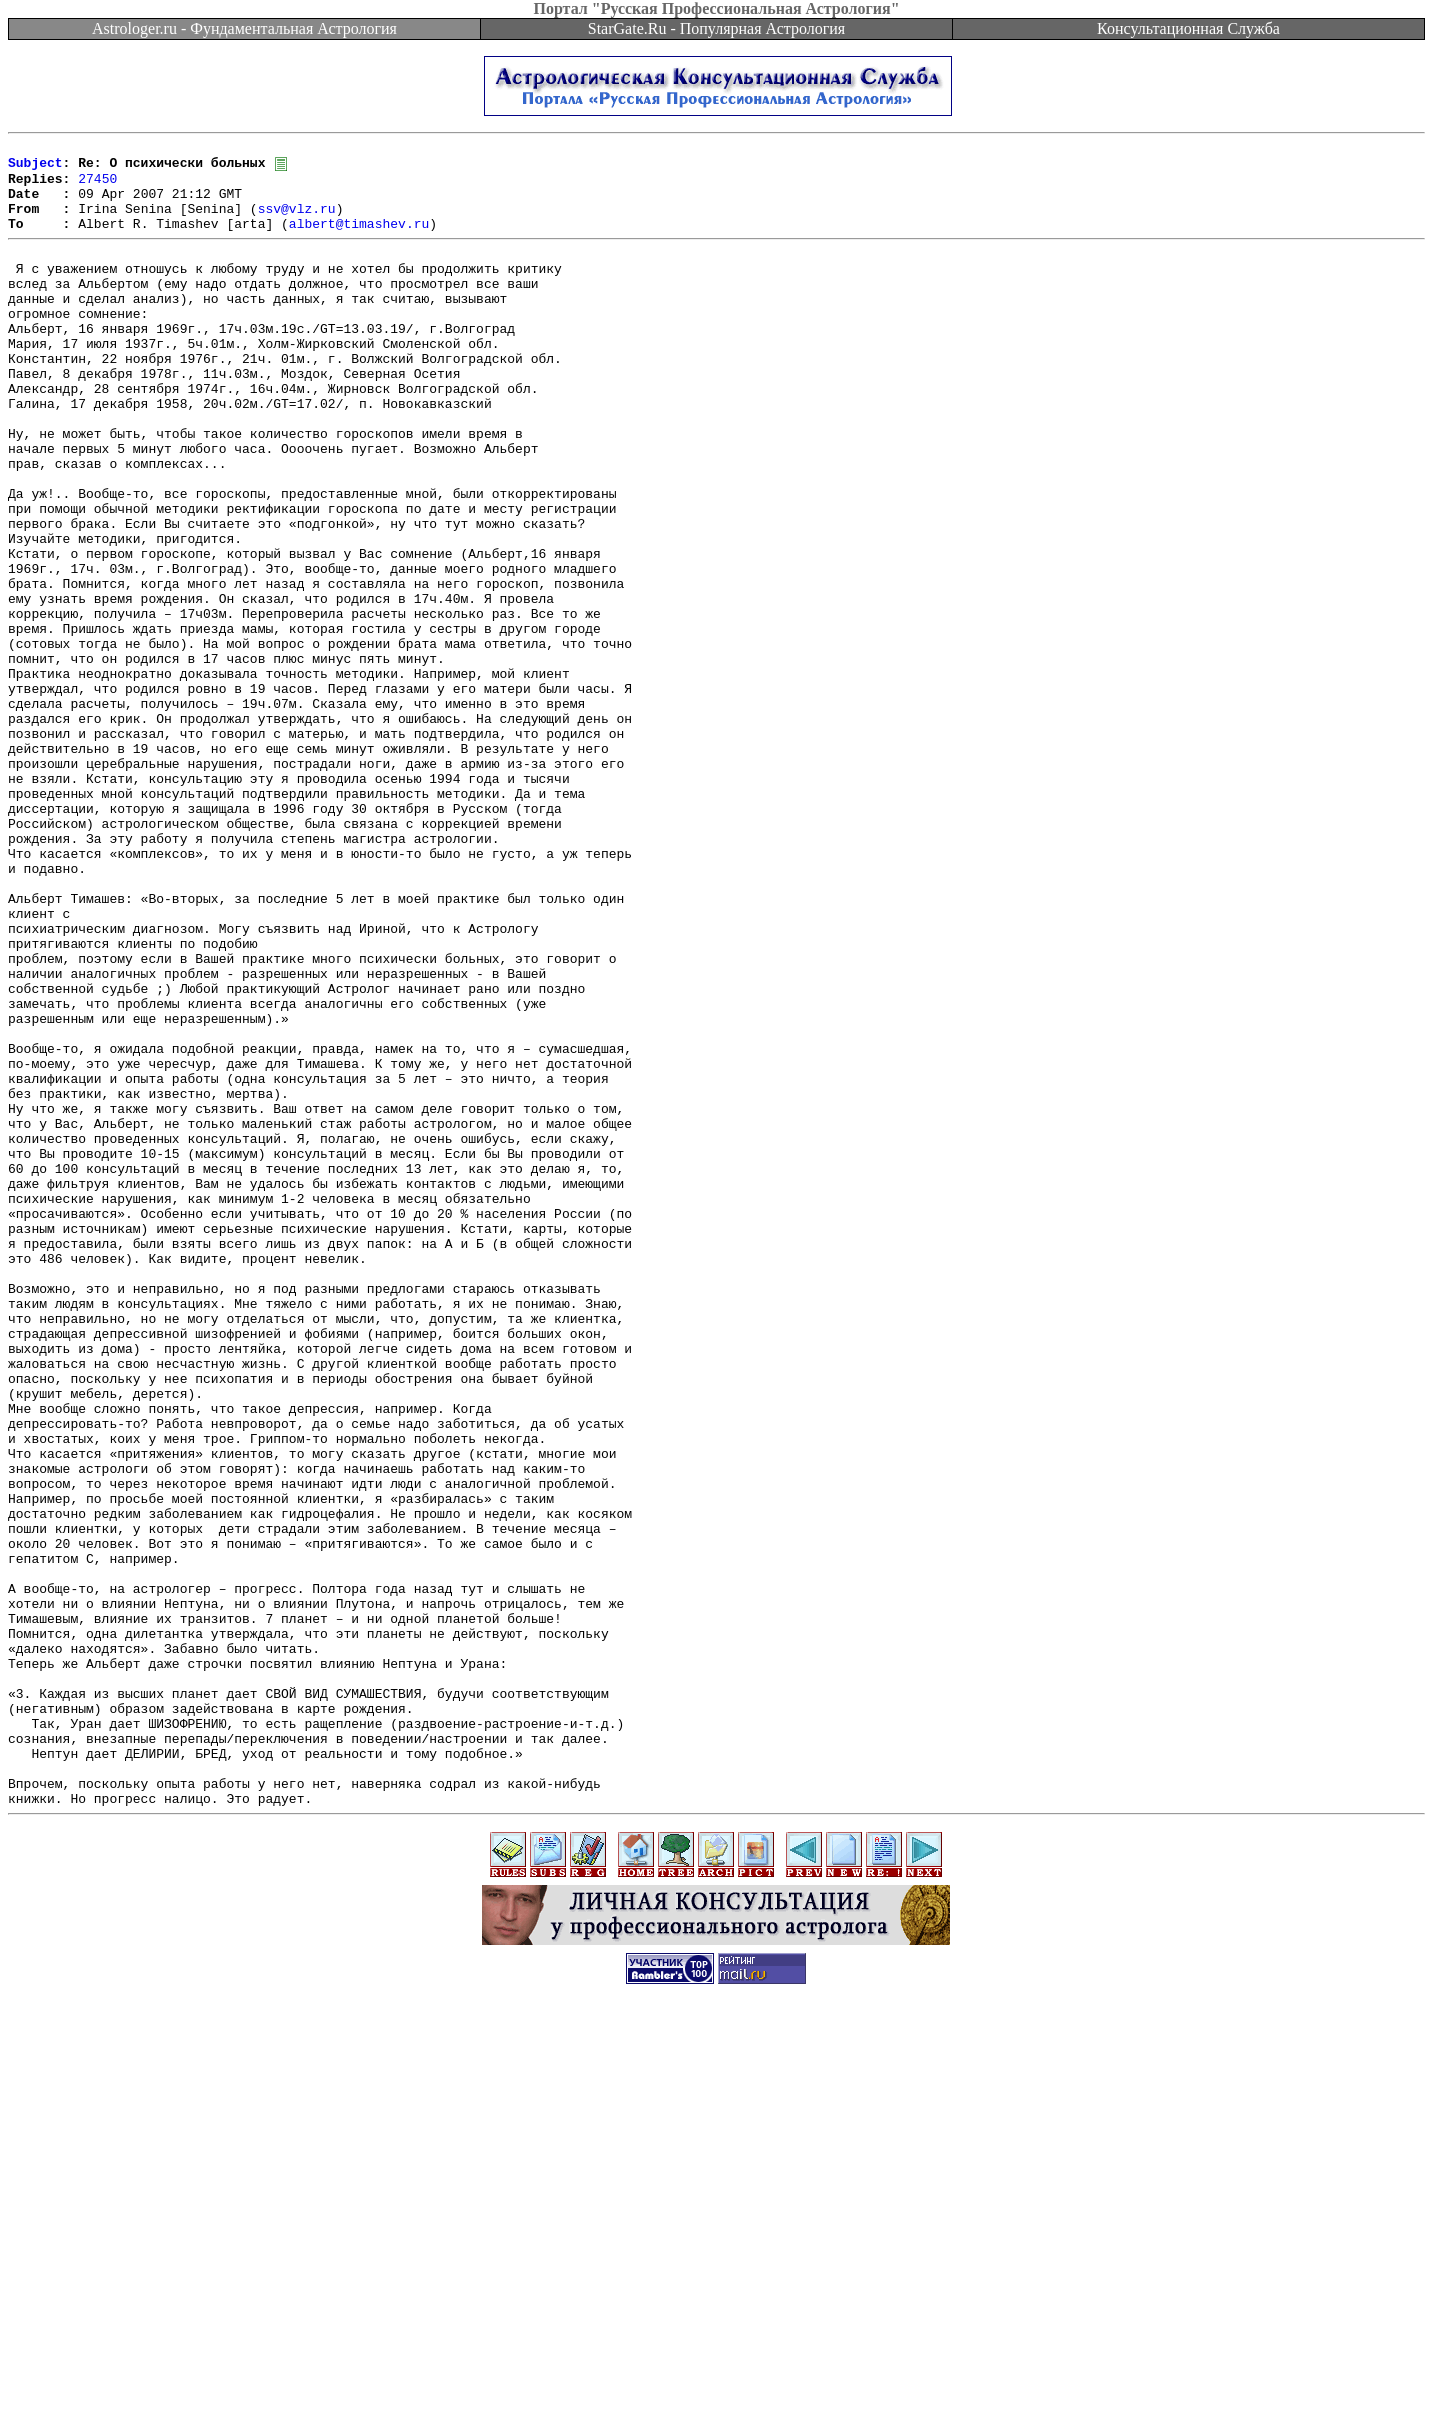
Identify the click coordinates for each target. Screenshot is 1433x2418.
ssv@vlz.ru (297, 222)
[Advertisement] (717, 2373)
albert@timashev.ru (359, 240)
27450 (97, 186)
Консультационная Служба (1188, 28)
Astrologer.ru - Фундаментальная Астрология (244, 28)
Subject (35, 168)
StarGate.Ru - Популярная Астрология (716, 28)
